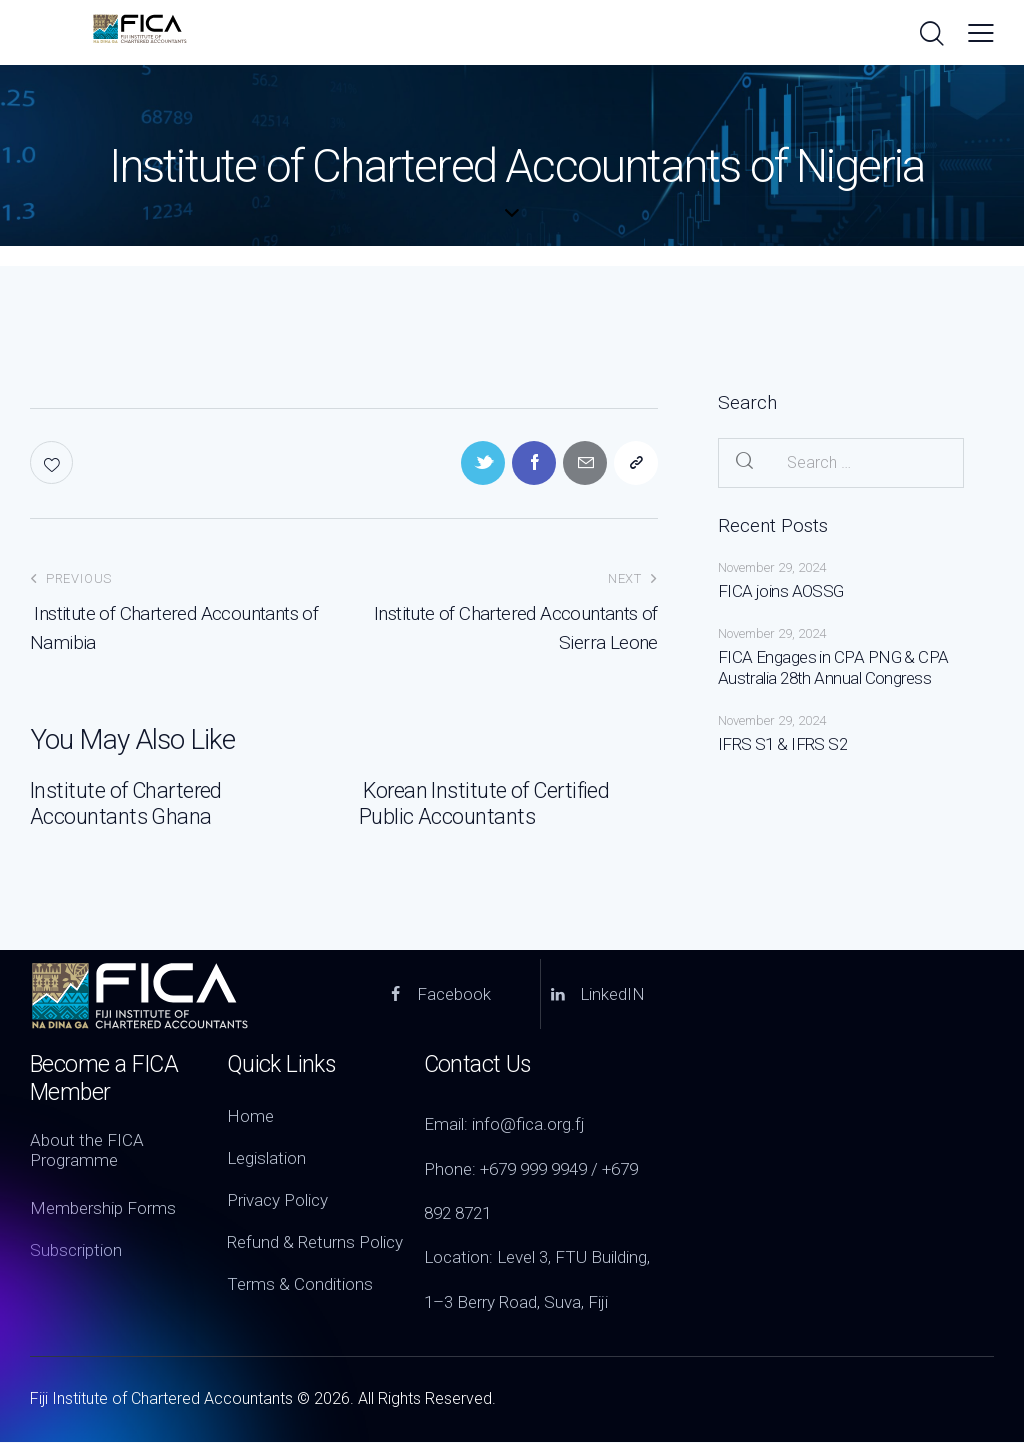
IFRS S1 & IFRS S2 (782, 744)
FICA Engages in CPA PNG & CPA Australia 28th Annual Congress (833, 667)
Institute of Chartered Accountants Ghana (128, 804)
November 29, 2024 (772, 567)
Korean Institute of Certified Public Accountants (486, 804)
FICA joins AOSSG (780, 591)
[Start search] (930, 35)
